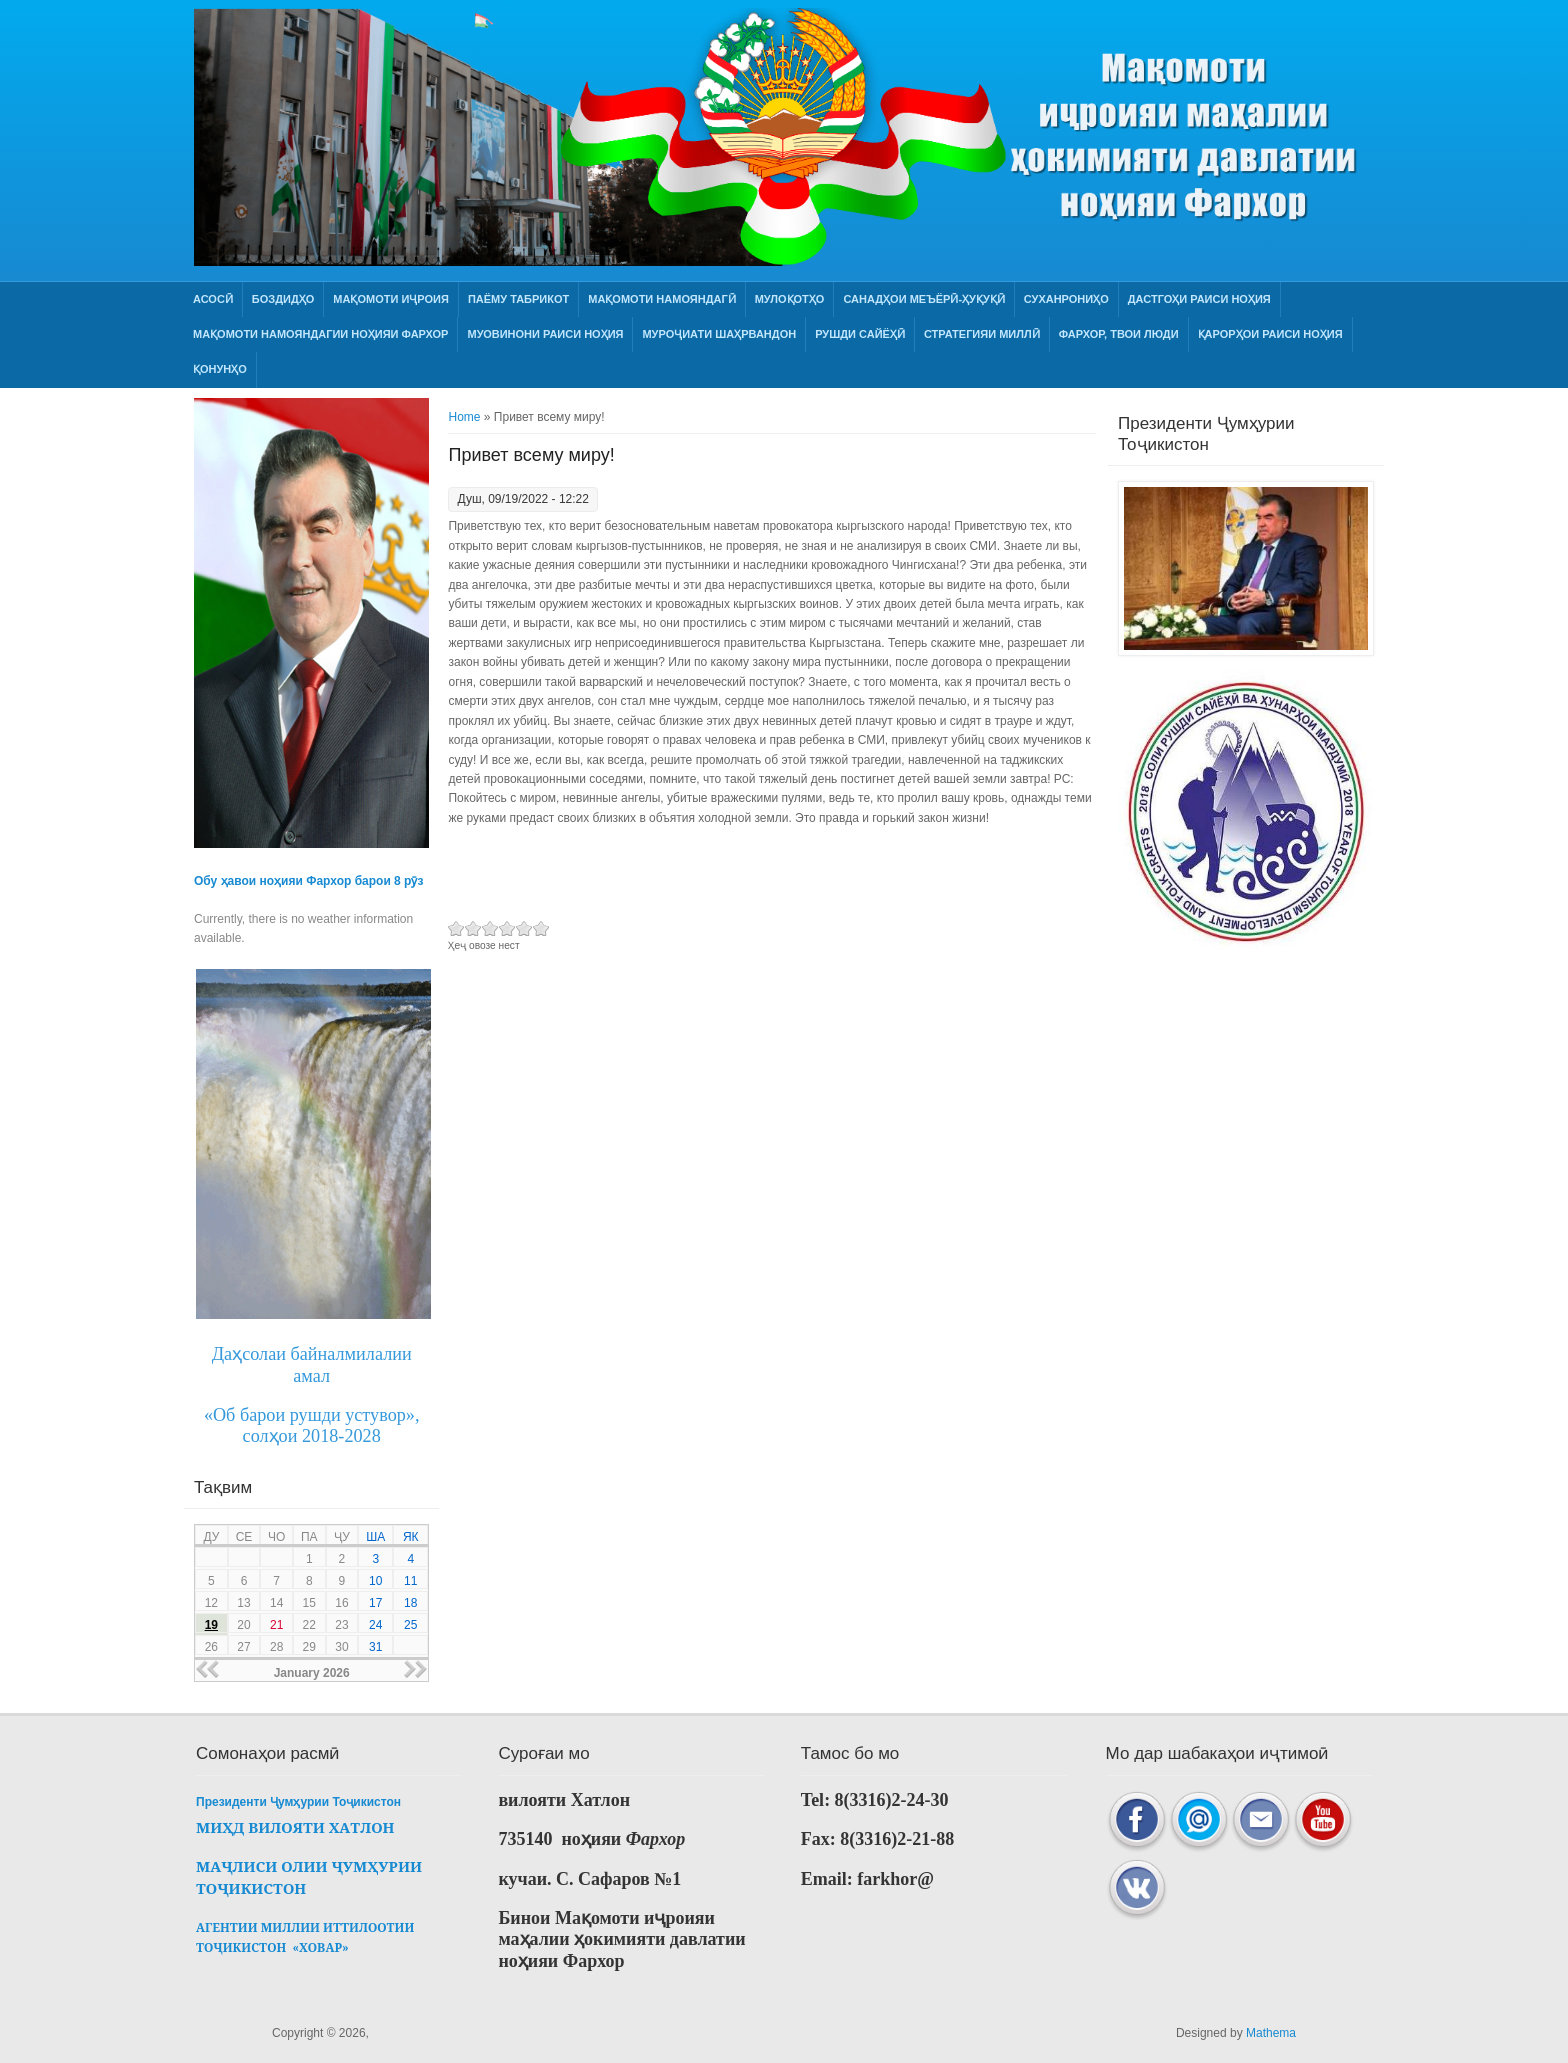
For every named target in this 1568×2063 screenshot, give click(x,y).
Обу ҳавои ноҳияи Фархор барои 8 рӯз (308, 881)
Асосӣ (213, 299)
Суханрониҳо (1066, 299)
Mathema (1271, 2033)
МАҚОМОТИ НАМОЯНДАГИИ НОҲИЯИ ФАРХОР (320, 334)
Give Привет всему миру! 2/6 (473, 928)
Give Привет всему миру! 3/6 (490, 928)
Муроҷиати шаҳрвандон (719, 334)
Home (464, 417)
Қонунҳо (220, 369)
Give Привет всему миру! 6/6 (541, 928)
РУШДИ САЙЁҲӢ (860, 334)
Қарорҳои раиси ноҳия (1270, 334)
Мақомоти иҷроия (391, 299)
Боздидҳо (283, 299)
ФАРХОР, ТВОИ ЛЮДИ (1119, 334)
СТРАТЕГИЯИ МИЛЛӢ (982, 334)
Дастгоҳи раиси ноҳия (1199, 299)
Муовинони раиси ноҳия (545, 334)
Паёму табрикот (518, 299)
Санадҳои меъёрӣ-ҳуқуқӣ (923, 299)
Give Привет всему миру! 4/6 (507, 928)
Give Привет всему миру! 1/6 (456, 928)
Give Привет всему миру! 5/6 (524, 928)
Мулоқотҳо (790, 299)
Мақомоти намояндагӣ (661, 299)
